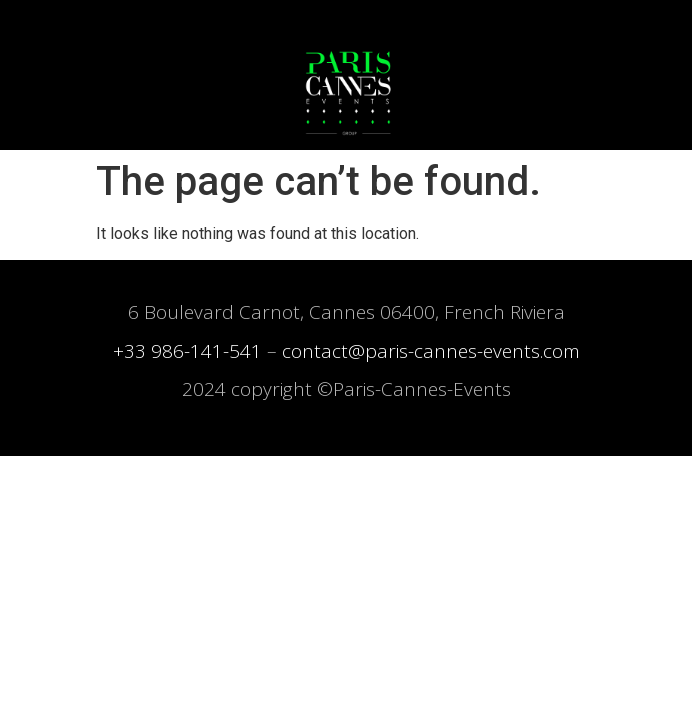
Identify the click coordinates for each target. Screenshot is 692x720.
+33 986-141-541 (187, 351)
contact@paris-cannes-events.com (431, 351)
